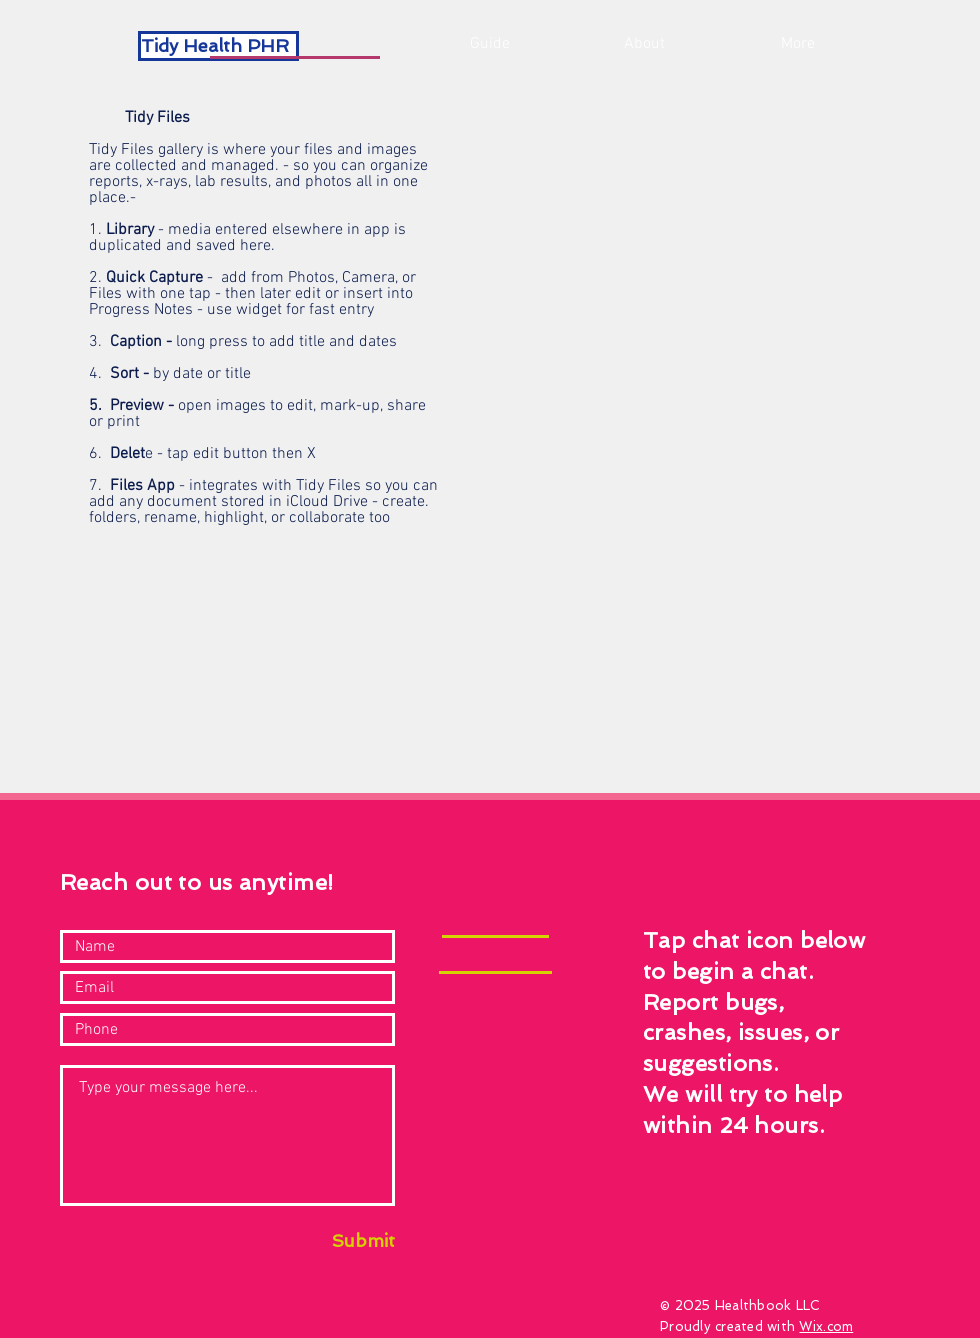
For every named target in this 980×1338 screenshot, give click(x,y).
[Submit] (343, 1240)
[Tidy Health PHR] (218, 46)
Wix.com (826, 1326)
